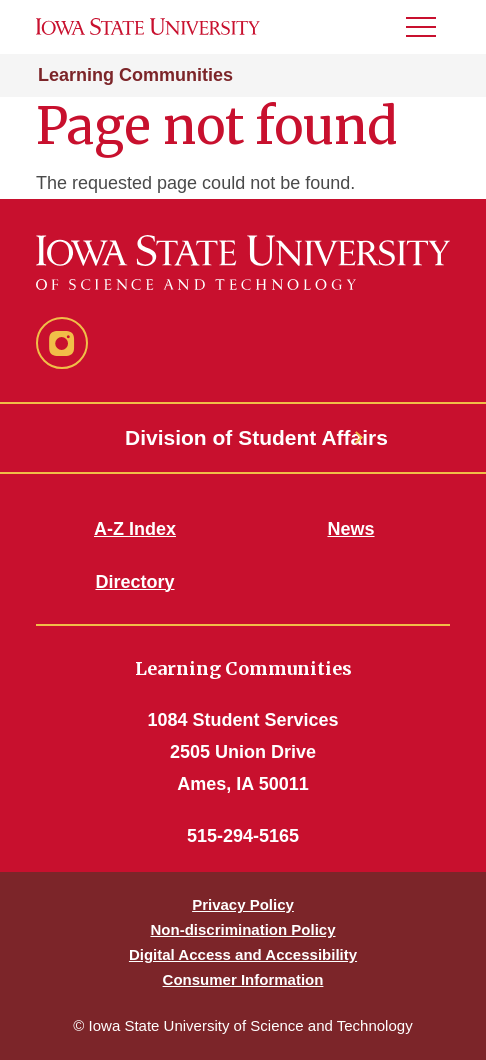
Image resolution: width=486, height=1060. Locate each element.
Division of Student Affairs (243, 437)
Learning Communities (135, 75)
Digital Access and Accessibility (243, 954)
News (350, 529)
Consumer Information (243, 979)
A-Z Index (135, 529)
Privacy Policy (243, 904)
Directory (134, 582)
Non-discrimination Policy (242, 929)
